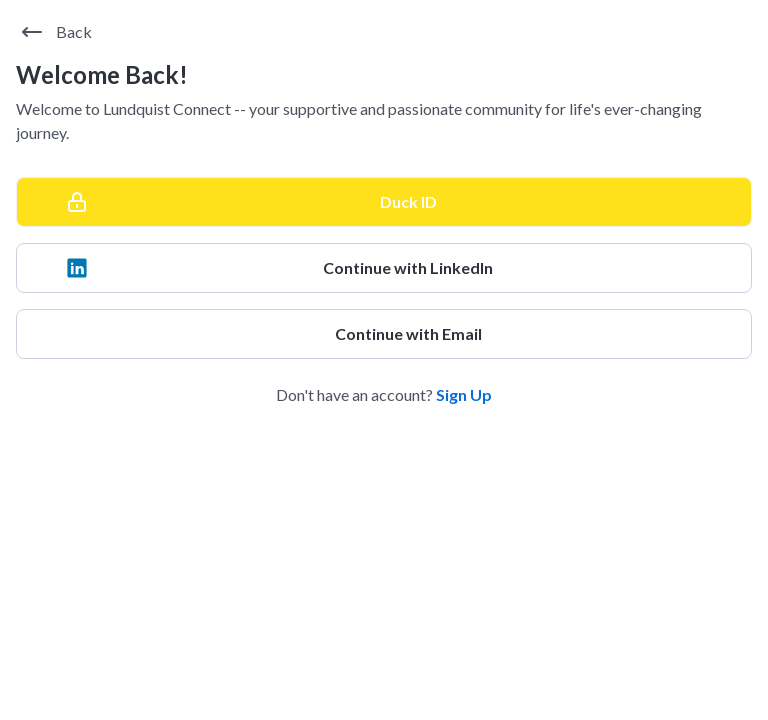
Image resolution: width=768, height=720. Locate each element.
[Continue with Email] (384, 334)
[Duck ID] (384, 202)
